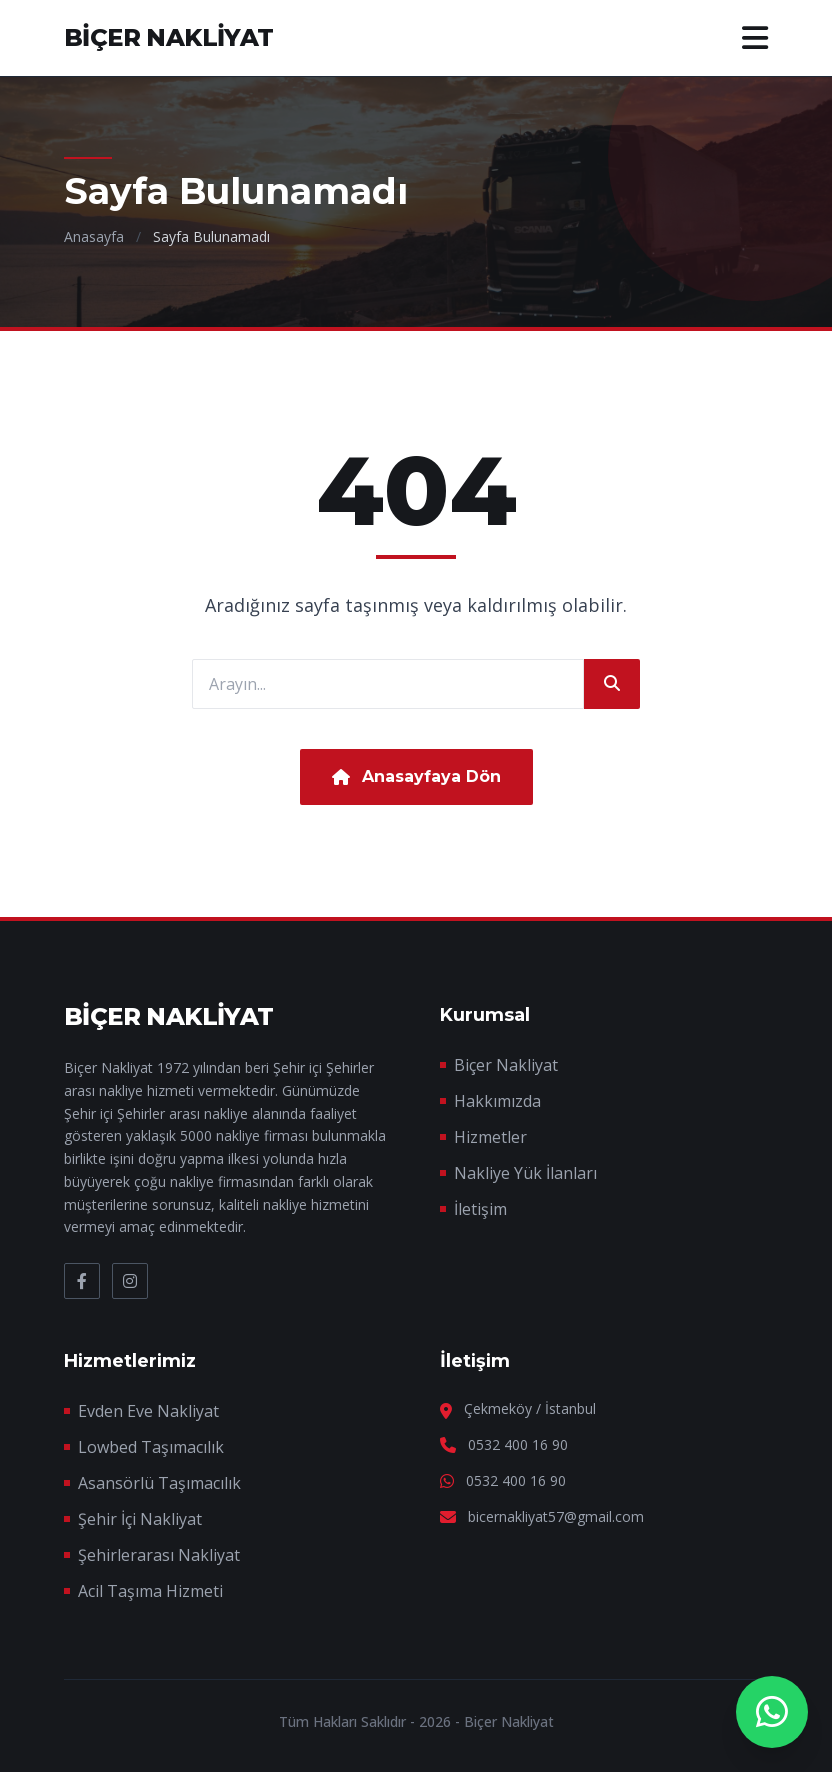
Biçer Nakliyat (506, 1065)
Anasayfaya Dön (416, 776)
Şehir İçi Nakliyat (140, 1519)
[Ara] (612, 684)
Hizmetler (490, 1137)
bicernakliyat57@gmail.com (556, 1516)
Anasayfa (94, 236)
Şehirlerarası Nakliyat (159, 1555)
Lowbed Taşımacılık (151, 1447)
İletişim (480, 1209)
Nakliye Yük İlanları (525, 1173)
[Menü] (755, 38)
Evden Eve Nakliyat (148, 1411)
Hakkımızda (497, 1101)
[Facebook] (82, 1281)
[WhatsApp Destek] (772, 1712)
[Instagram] (130, 1281)
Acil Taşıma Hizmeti (150, 1591)
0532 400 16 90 (518, 1444)
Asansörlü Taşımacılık (159, 1483)
